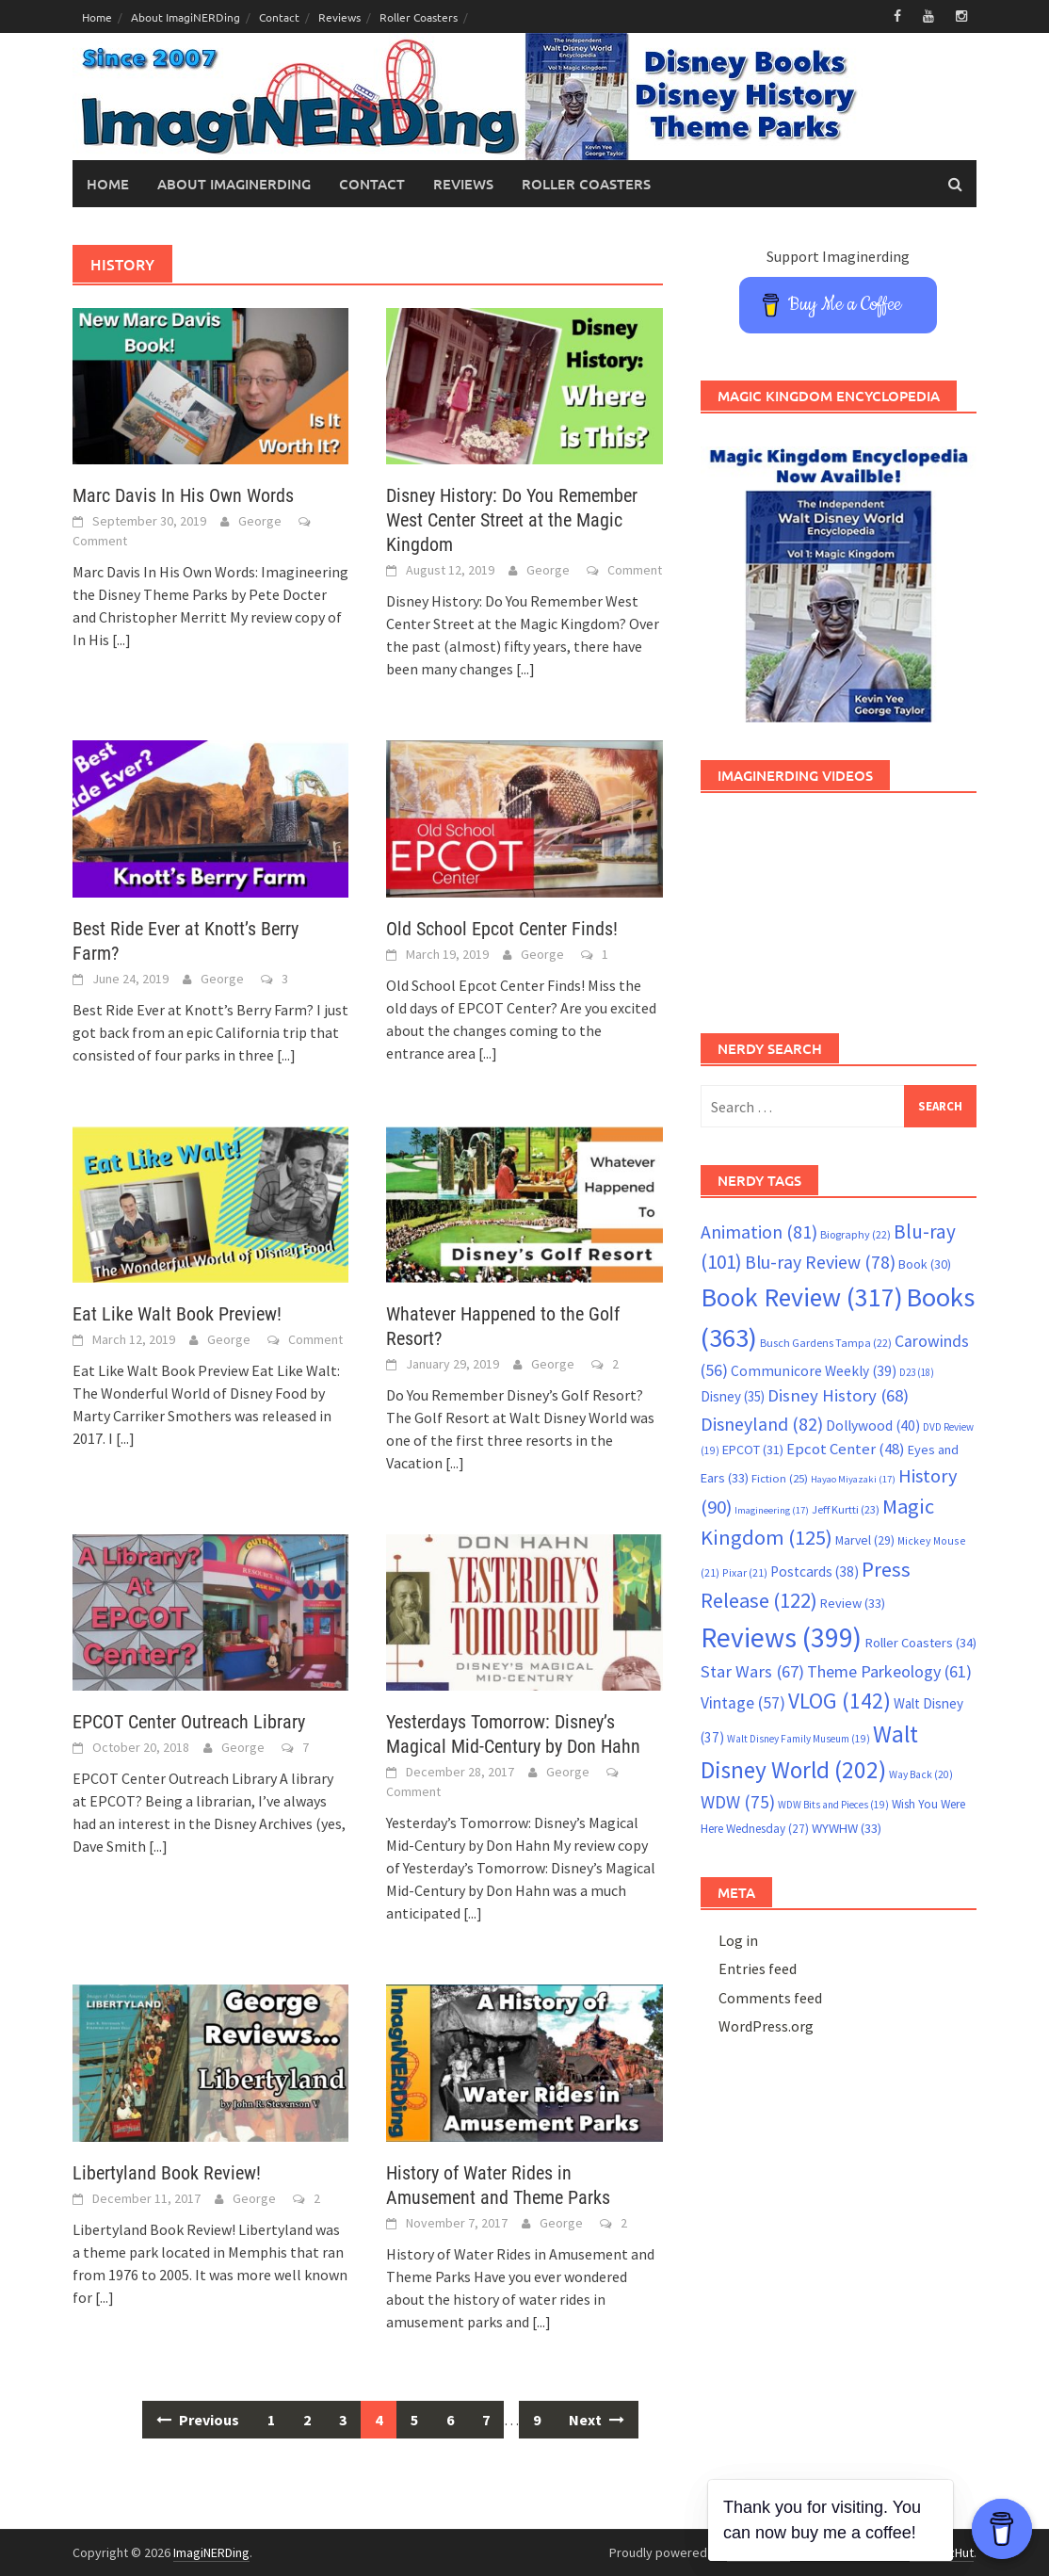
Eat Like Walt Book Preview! (177, 1314)
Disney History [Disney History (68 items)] (838, 1395)
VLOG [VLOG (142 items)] (839, 1700)
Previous (197, 2419)
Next (596, 2419)
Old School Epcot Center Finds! (502, 928)
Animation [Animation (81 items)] (759, 1232)
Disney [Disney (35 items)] (733, 1396)
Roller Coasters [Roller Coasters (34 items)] (920, 1642)
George (260, 520)
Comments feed (770, 1997)
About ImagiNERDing (185, 16)
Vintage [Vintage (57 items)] (743, 1703)
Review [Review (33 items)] (852, 1603)
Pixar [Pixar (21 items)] (744, 1572)
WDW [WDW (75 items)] (738, 1801)
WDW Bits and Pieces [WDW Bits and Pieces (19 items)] (833, 1804)
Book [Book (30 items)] (924, 1264)
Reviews (339, 16)
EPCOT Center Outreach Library (189, 1721)
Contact (279, 16)
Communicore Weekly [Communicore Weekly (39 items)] (813, 1371)
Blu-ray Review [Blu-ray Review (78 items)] (820, 1262)
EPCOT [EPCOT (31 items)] (752, 1449)
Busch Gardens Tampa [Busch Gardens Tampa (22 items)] (826, 1343)
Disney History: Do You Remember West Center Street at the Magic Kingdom (511, 520)
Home (97, 16)
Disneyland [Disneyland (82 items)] (762, 1423)
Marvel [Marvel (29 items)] (865, 1539)
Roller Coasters (418, 16)
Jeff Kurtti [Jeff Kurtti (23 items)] (846, 1509)
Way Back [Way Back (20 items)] (921, 1774)
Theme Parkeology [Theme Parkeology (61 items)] (889, 1671)
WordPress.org (766, 2026)
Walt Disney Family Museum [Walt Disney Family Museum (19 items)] (798, 1738)
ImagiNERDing (211, 2552)
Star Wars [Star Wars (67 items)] (752, 1671)
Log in (738, 1940)
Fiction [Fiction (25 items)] (779, 1477)
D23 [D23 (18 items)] (916, 1372)
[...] (121, 639)
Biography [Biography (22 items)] (855, 1234)
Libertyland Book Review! (167, 2173)
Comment (100, 540)
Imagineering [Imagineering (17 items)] (771, 1510)
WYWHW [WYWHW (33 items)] (846, 1828)
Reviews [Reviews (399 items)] (781, 1637)
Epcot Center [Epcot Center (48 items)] (845, 1449)
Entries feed (757, 1968)
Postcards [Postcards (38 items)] (814, 1571)
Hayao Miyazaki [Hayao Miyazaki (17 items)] (853, 1479)
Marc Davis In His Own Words (183, 495)
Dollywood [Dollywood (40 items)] (873, 1425)
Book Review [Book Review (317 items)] (802, 1297)
